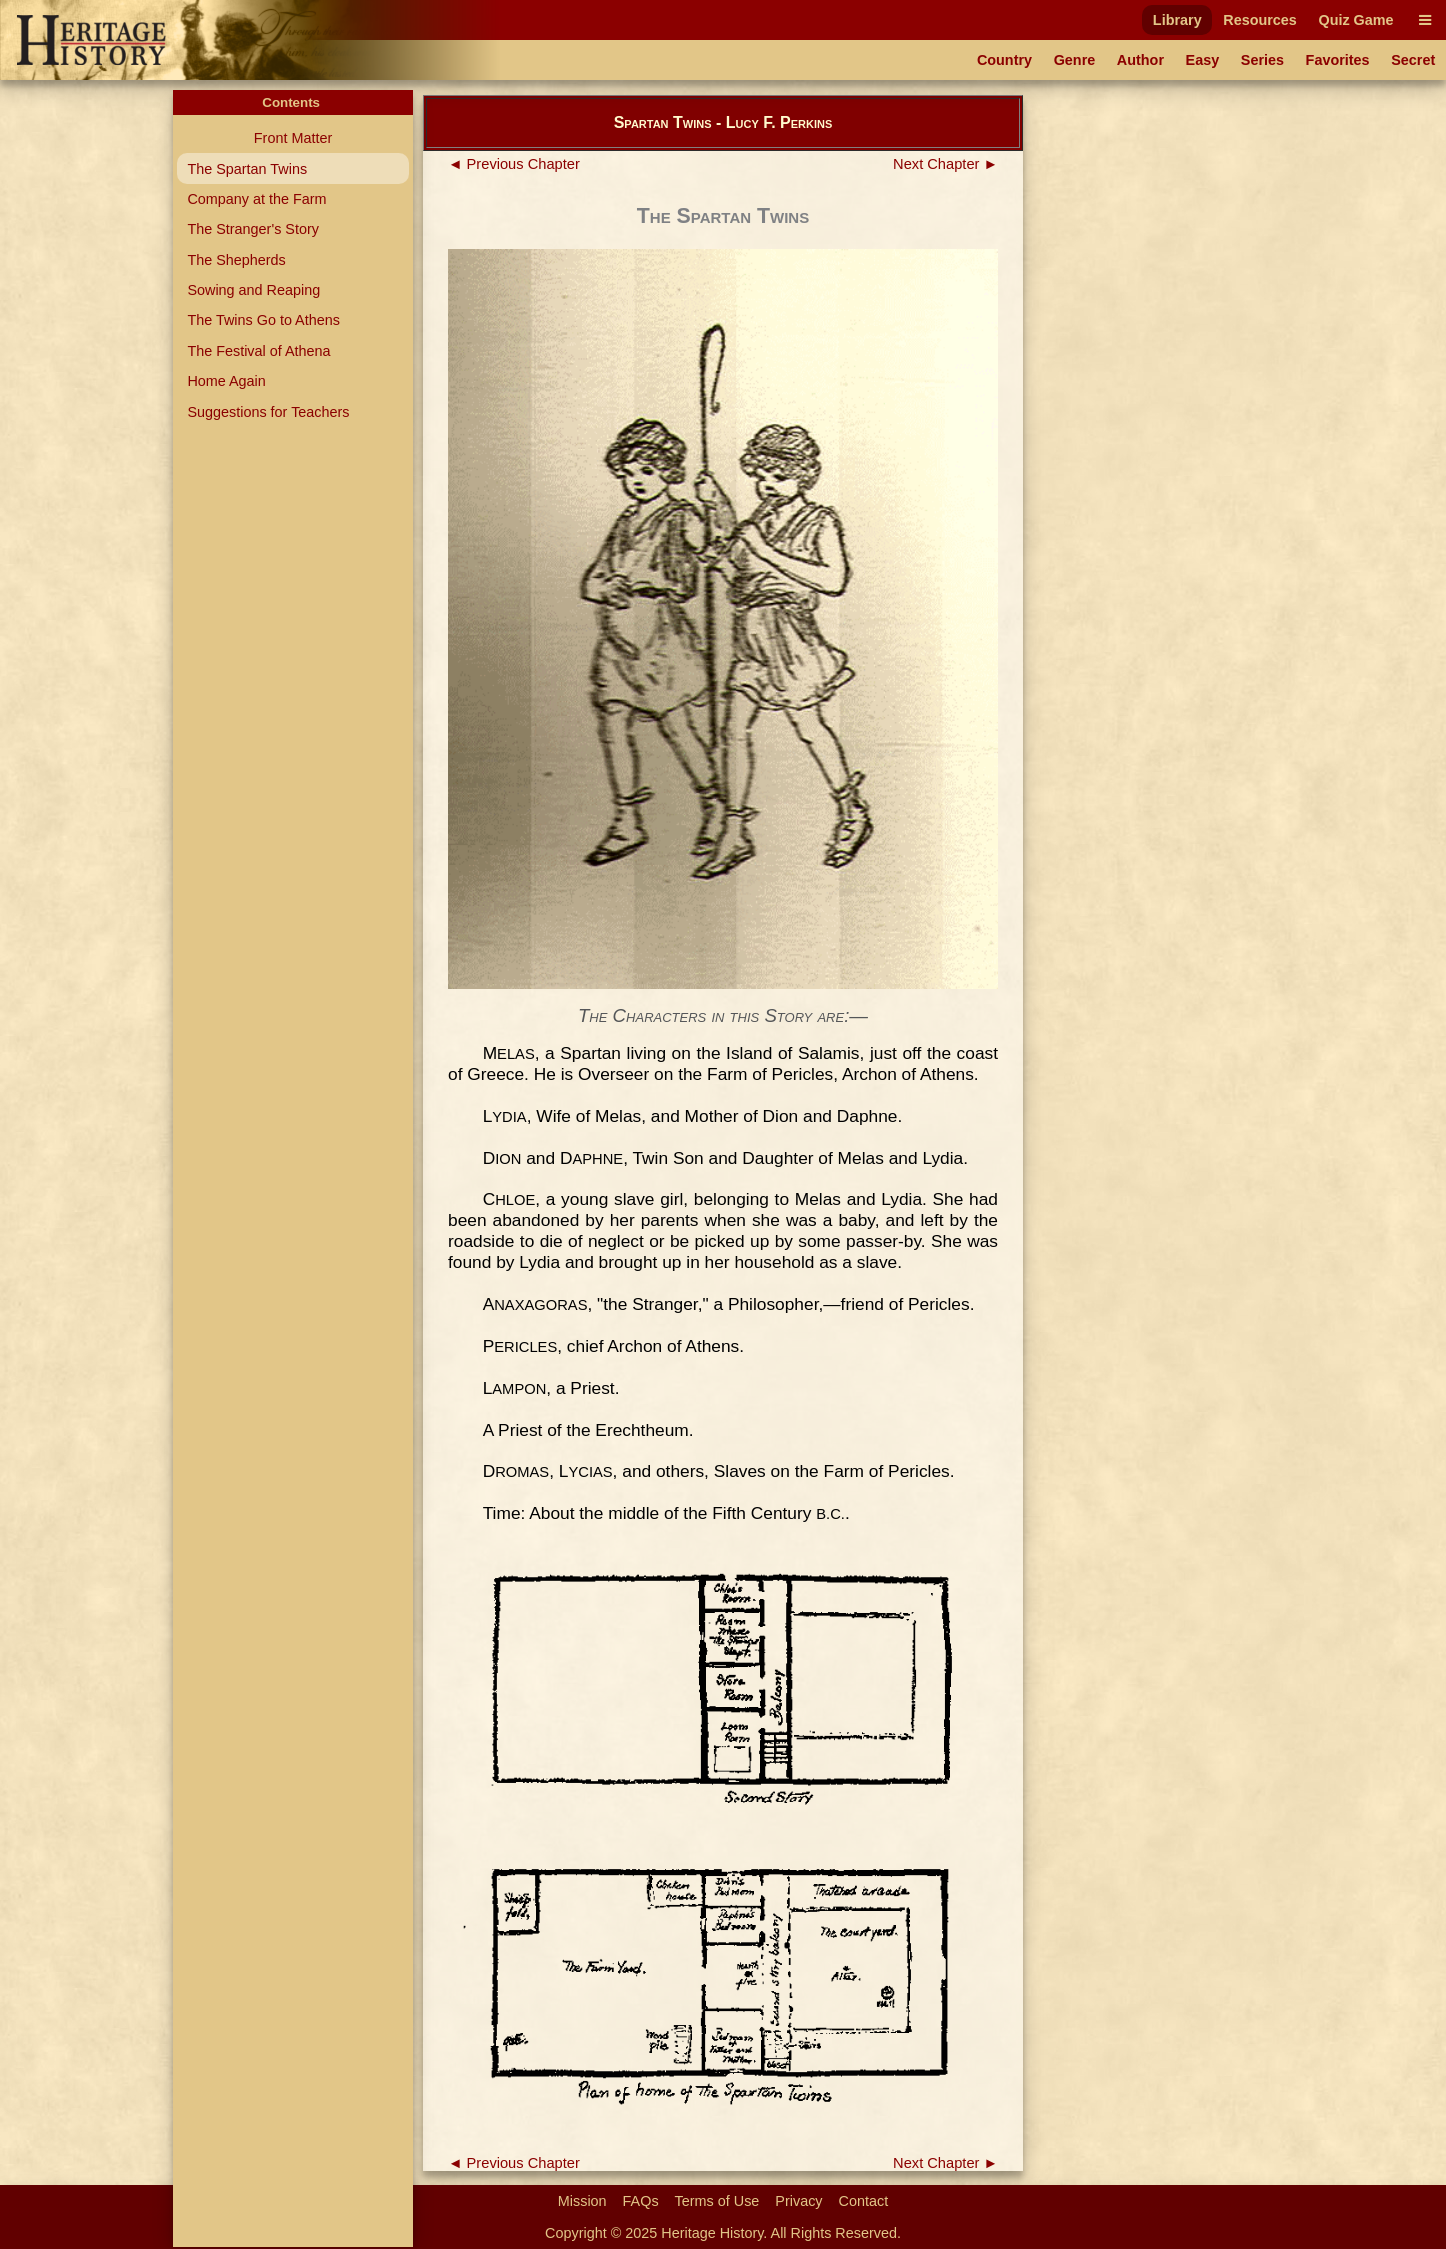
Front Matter (293, 138)
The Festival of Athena (258, 351)
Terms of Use (717, 2201)
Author (1140, 60)
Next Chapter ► (945, 164)
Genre (1075, 60)
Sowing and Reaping (253, 290)
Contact (864, 2201)
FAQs (641, 2201)
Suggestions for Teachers (268, 412)
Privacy (798, 2201)
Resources (1260, 20)
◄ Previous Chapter (514, 164)
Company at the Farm (256, 199)
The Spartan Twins (247, 169)
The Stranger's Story (253, 229)
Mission (582, 2201)
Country (1004, 60)
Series (1262, 60)
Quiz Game (1355, 20)
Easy (1203, 60)
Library (1177, 20)
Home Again (226, 381)
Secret (1413, 60)
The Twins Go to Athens (263, 320)
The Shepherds (236, 260)
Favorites (1338, 60)
